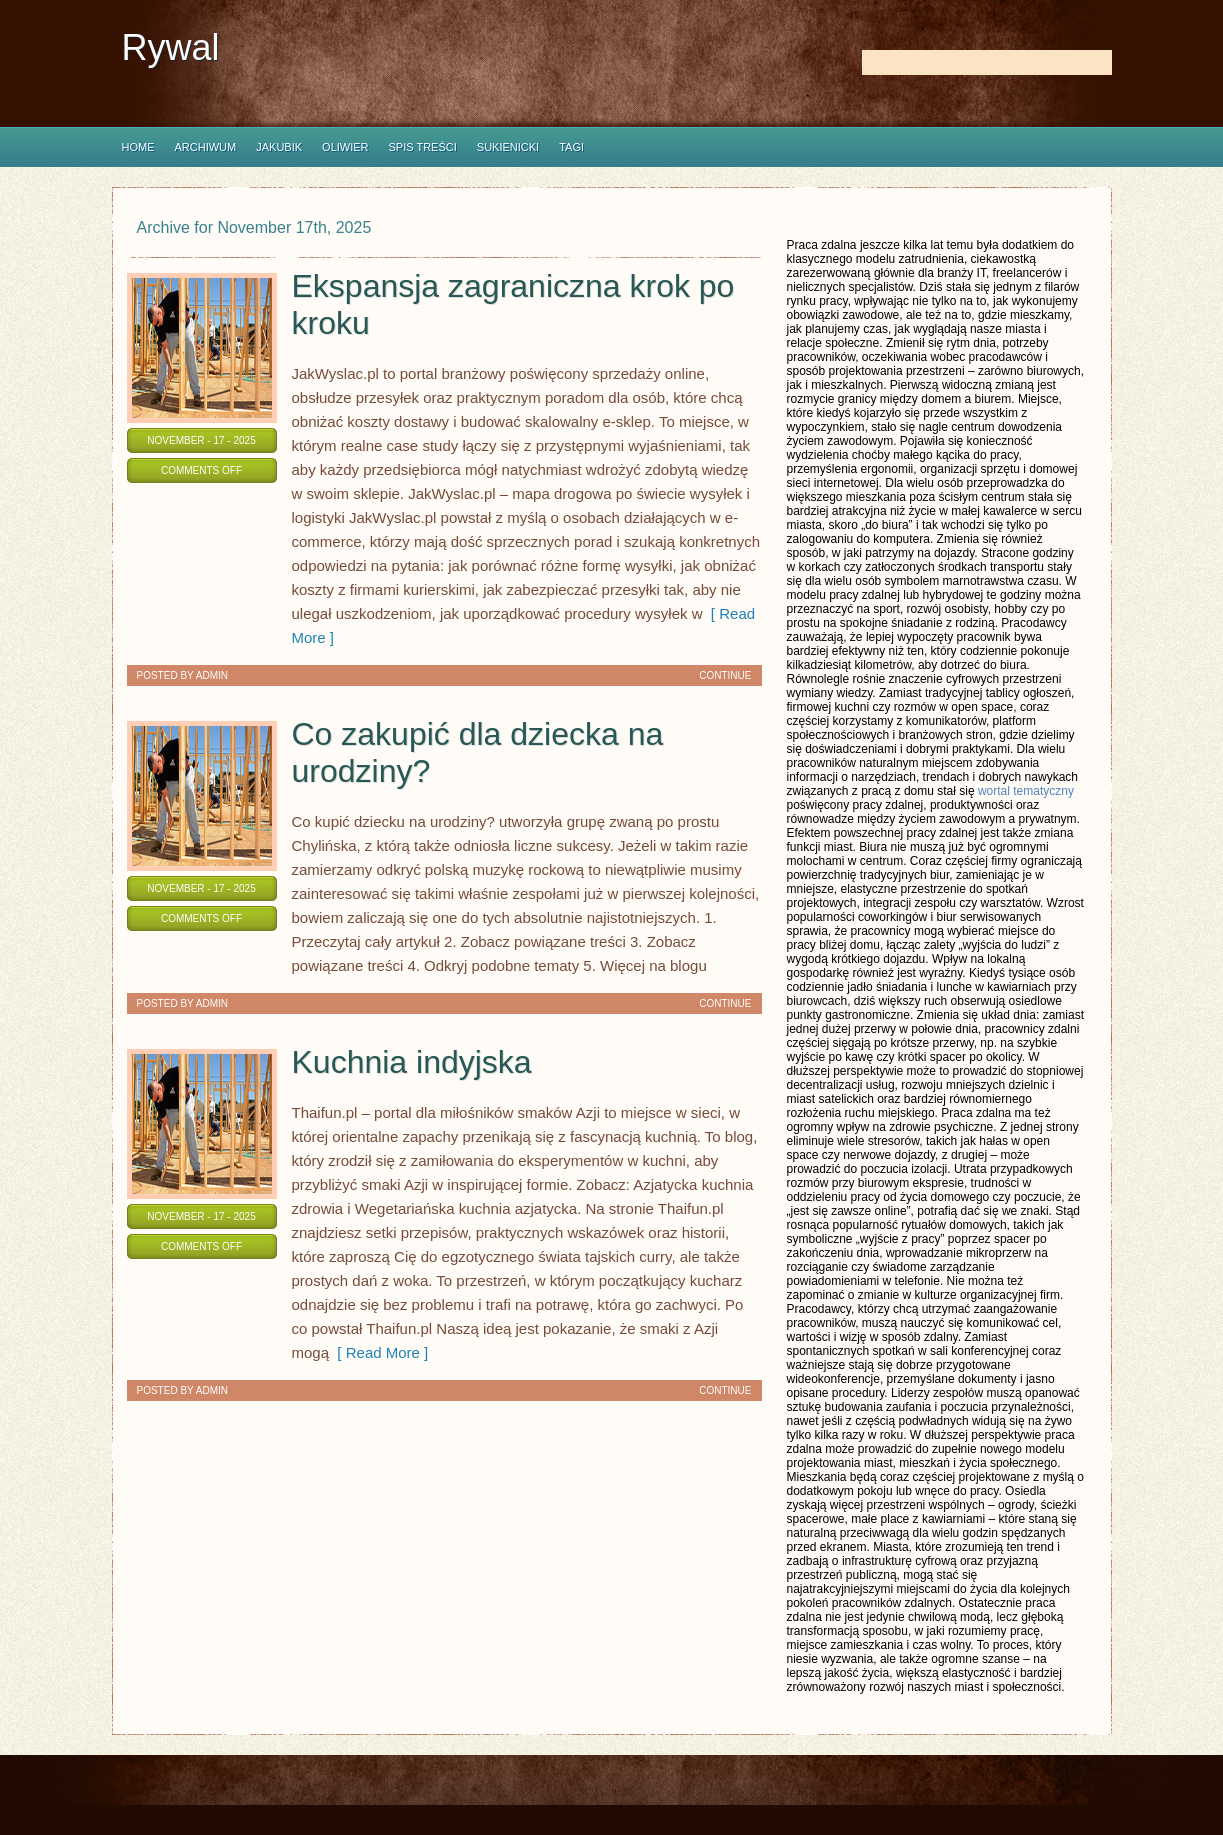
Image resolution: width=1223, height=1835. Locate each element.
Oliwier (345, 147)
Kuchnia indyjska (412, 1062)
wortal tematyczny (1026, 791)
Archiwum (206, 147)
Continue (725, 675)
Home (138, 147)
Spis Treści (423, 147)
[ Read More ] (378, 1352)
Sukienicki (508, 147)
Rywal (171, 47)
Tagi (571, 147)
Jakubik (279, 147)
